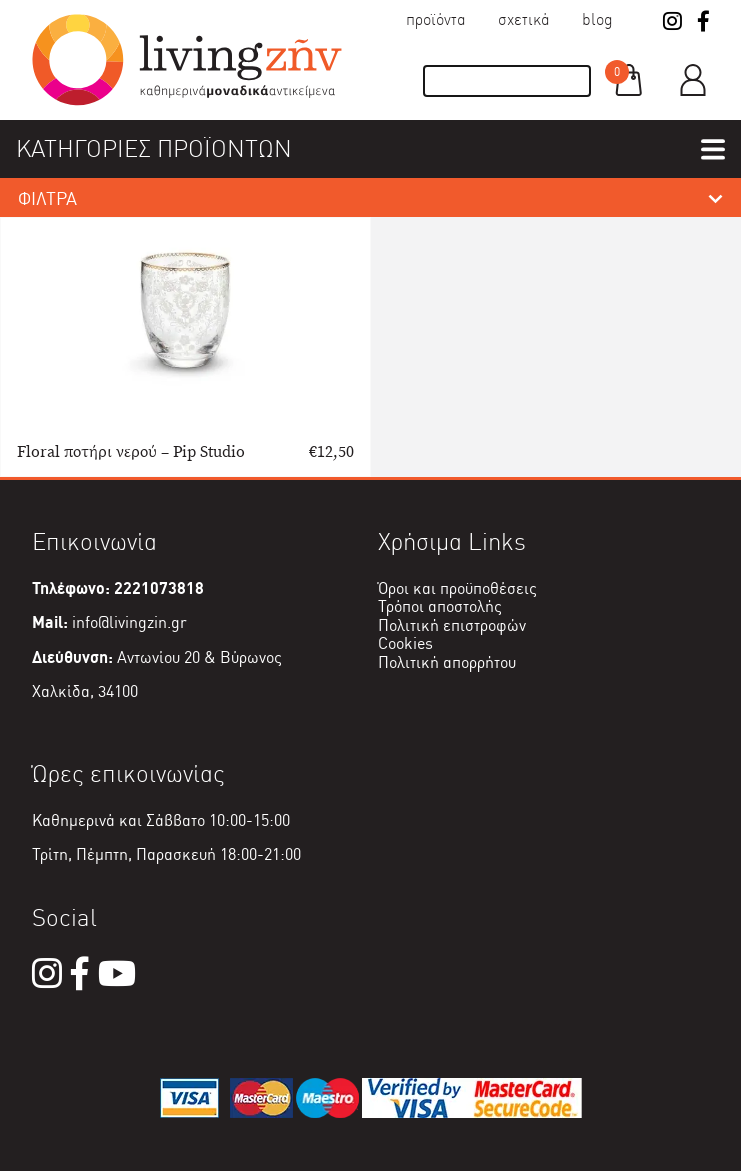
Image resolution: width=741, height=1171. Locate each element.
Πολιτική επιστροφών (452, 625)
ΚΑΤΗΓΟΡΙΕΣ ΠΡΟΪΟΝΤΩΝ (154, 148)
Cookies (405, 643)
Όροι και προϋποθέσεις (457, 588)
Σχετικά (524, 19)
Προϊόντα (436, 19)
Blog (597, 19)
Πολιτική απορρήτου (447, 662)
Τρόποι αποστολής (440, 606)
